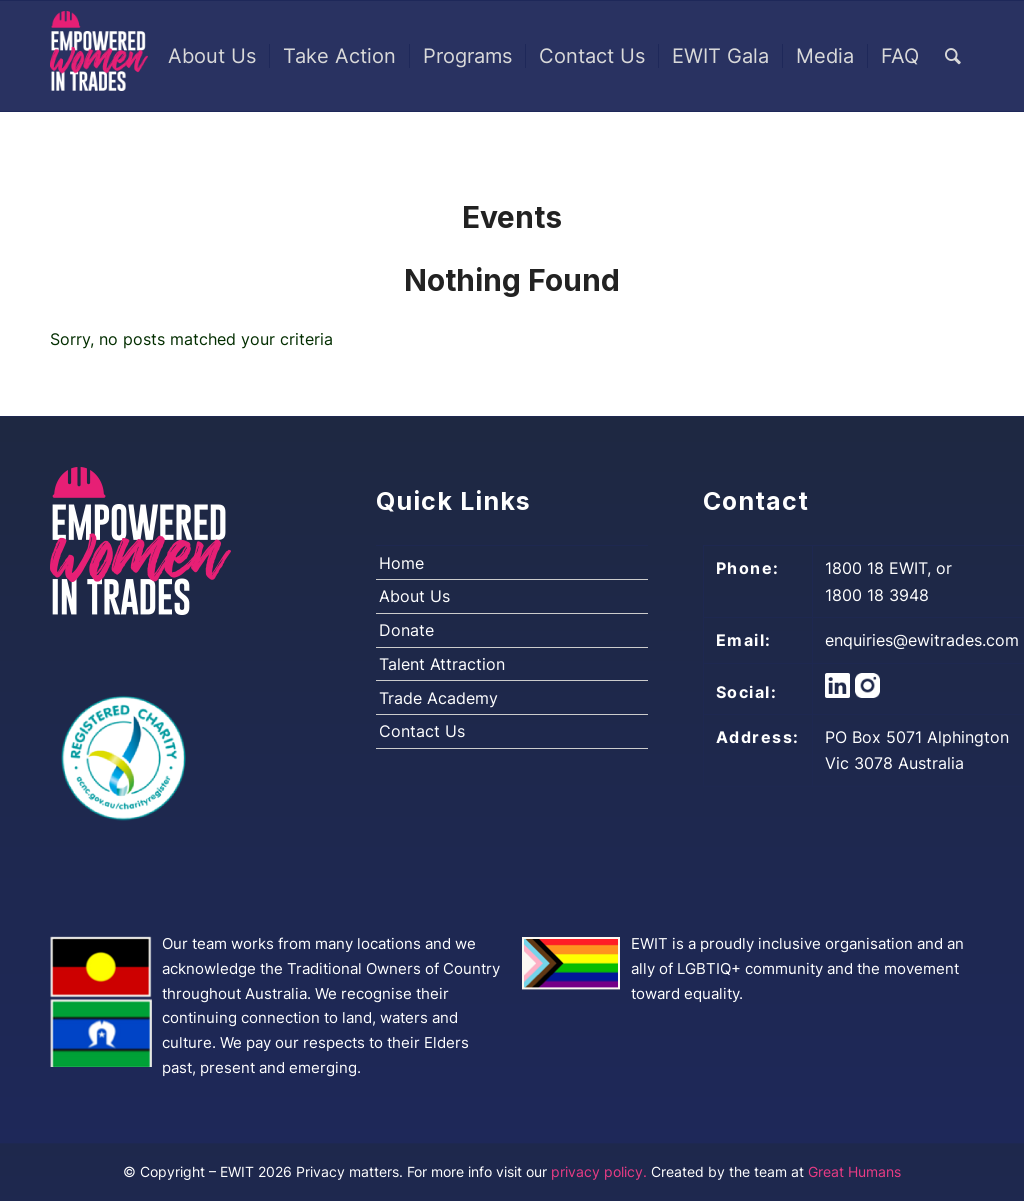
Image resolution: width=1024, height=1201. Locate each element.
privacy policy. (601, 1171)
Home (401, 563)
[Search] (953, 56)
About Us (414, 596)
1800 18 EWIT (876, 568)
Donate (406, 630)
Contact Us (422, 731)
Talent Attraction (442, 664)
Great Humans (854, 1171)
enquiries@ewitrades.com (922, 640)
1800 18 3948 (877, 595)
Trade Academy (438, 698)
